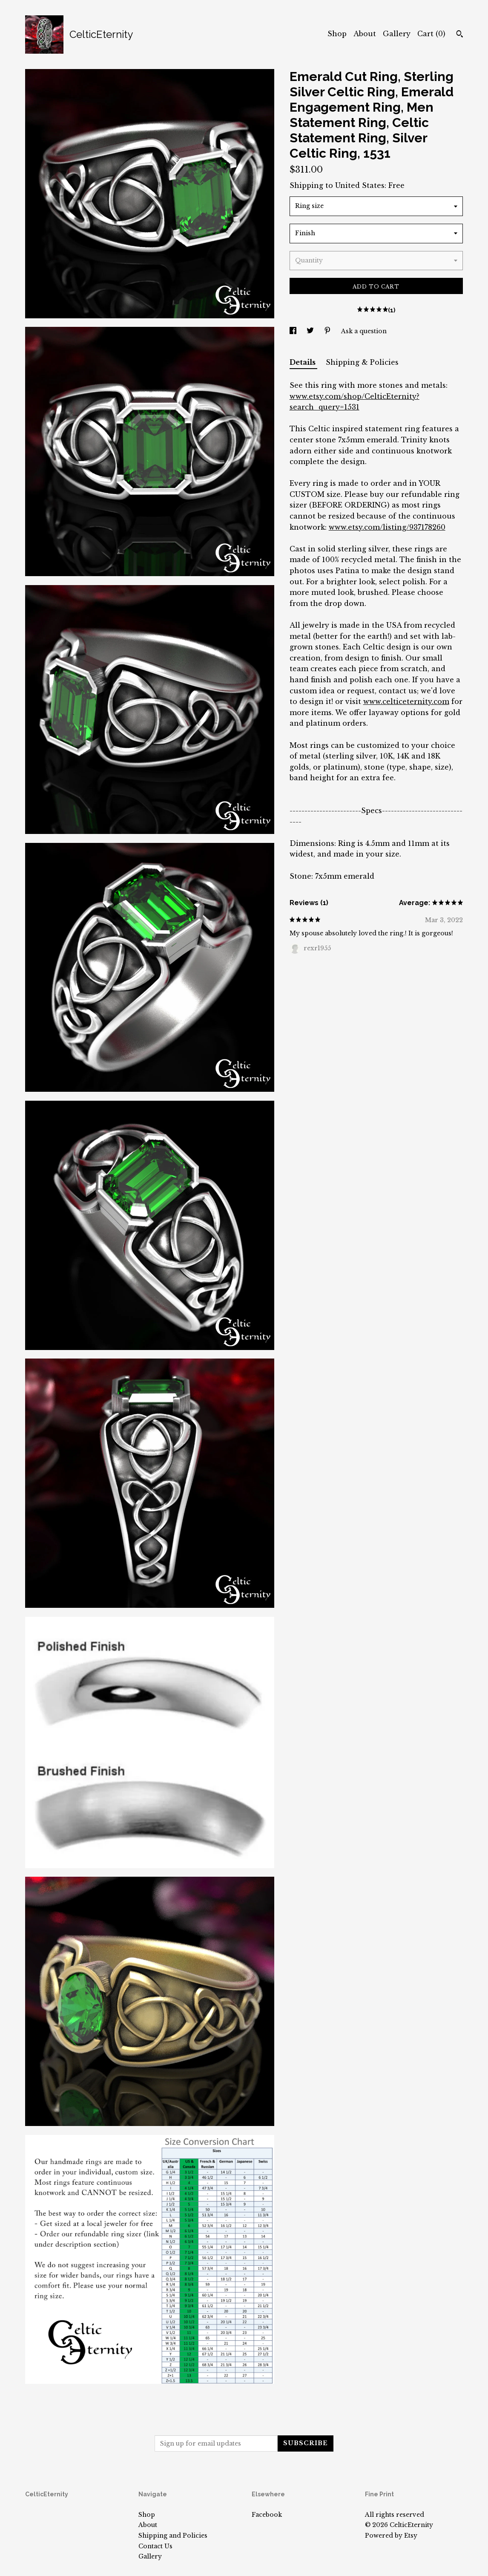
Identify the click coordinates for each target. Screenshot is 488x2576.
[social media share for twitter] (311, 331)
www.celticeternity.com (406, 701)
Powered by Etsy (391, 2535)
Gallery (396, 33)
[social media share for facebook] (294, 331)
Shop (337, 33)
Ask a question (364, 331)
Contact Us (155, 2546)
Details (303, 362)
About (364, 33)
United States (360, 185)
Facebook (267, 2514)
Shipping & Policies (362, 362)
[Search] (459, 35)
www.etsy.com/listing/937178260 (387, 527)
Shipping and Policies (172, 2535)
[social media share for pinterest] (328, 331)
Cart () (431, 33)
